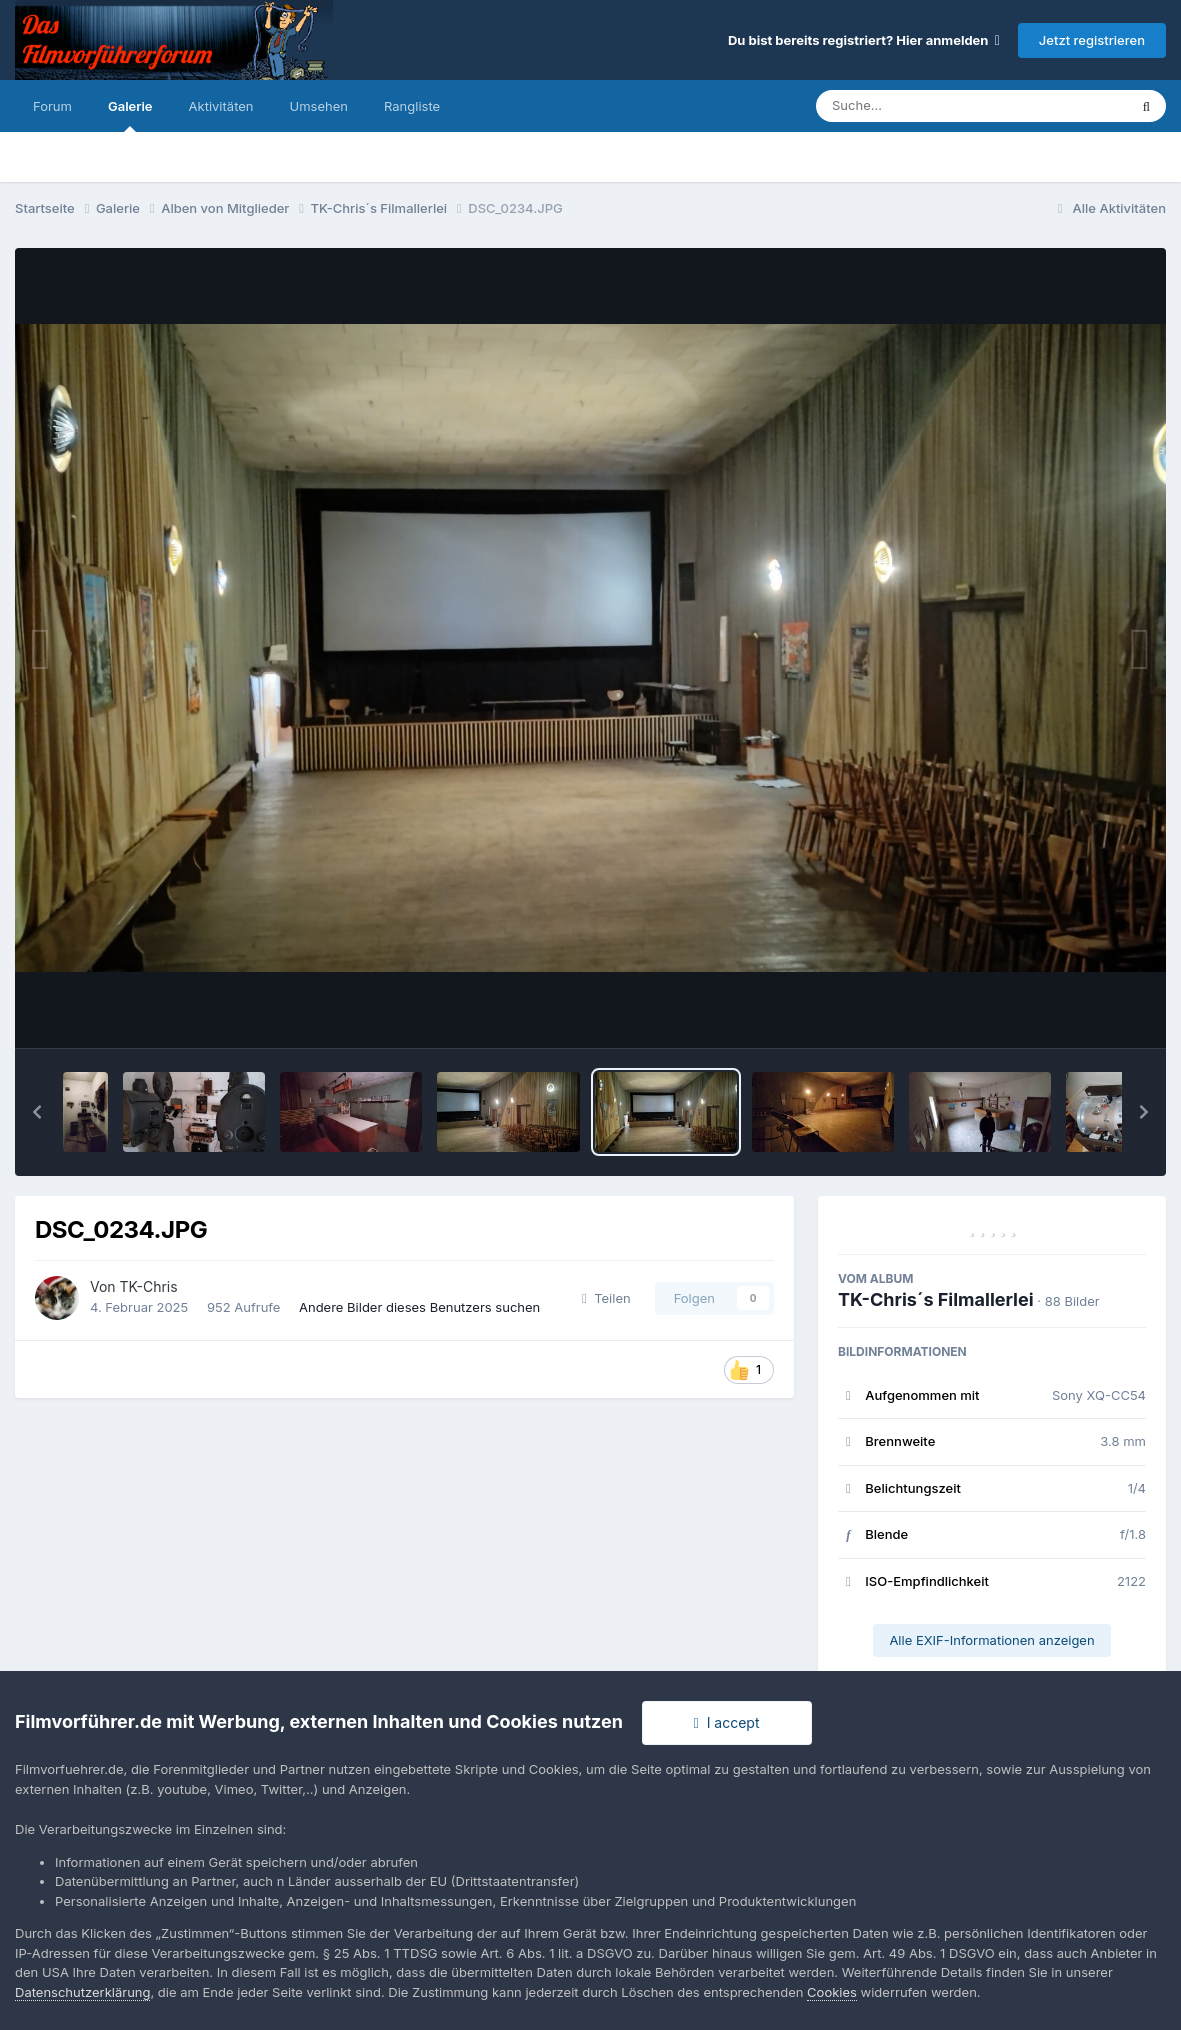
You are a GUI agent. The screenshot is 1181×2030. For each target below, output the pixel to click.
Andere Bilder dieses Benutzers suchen (419, 1307)
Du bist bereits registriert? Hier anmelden (864, 40)
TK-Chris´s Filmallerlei (936, 1299)
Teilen (606, 1298)
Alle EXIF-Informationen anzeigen (991, 1640)
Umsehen (319, 106)
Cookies (832, 1992)
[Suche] (931, 106)
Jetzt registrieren (1092, 40)
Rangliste (412, 106)
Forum (52, 106)
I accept (727, 1722)
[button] (37, 1112)
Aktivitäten (221, 106)
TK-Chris (149, 1286)
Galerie (130, 115)
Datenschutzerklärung (82, 1992)
